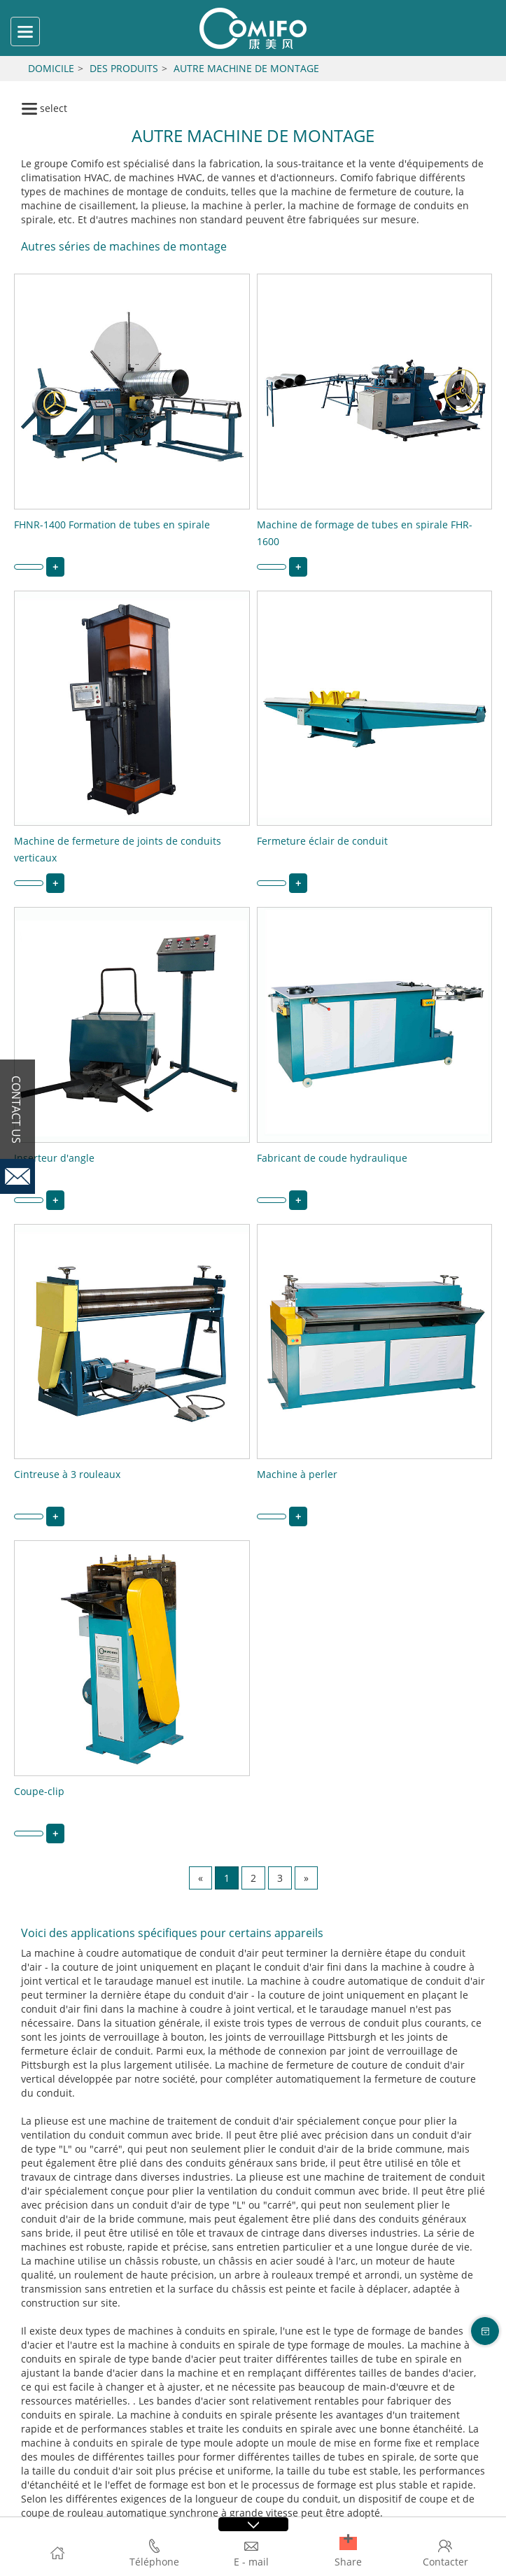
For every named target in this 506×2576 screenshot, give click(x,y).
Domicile (51, 68)
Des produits (124, 68)
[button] (348, 2543)
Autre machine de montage (246, 68)
